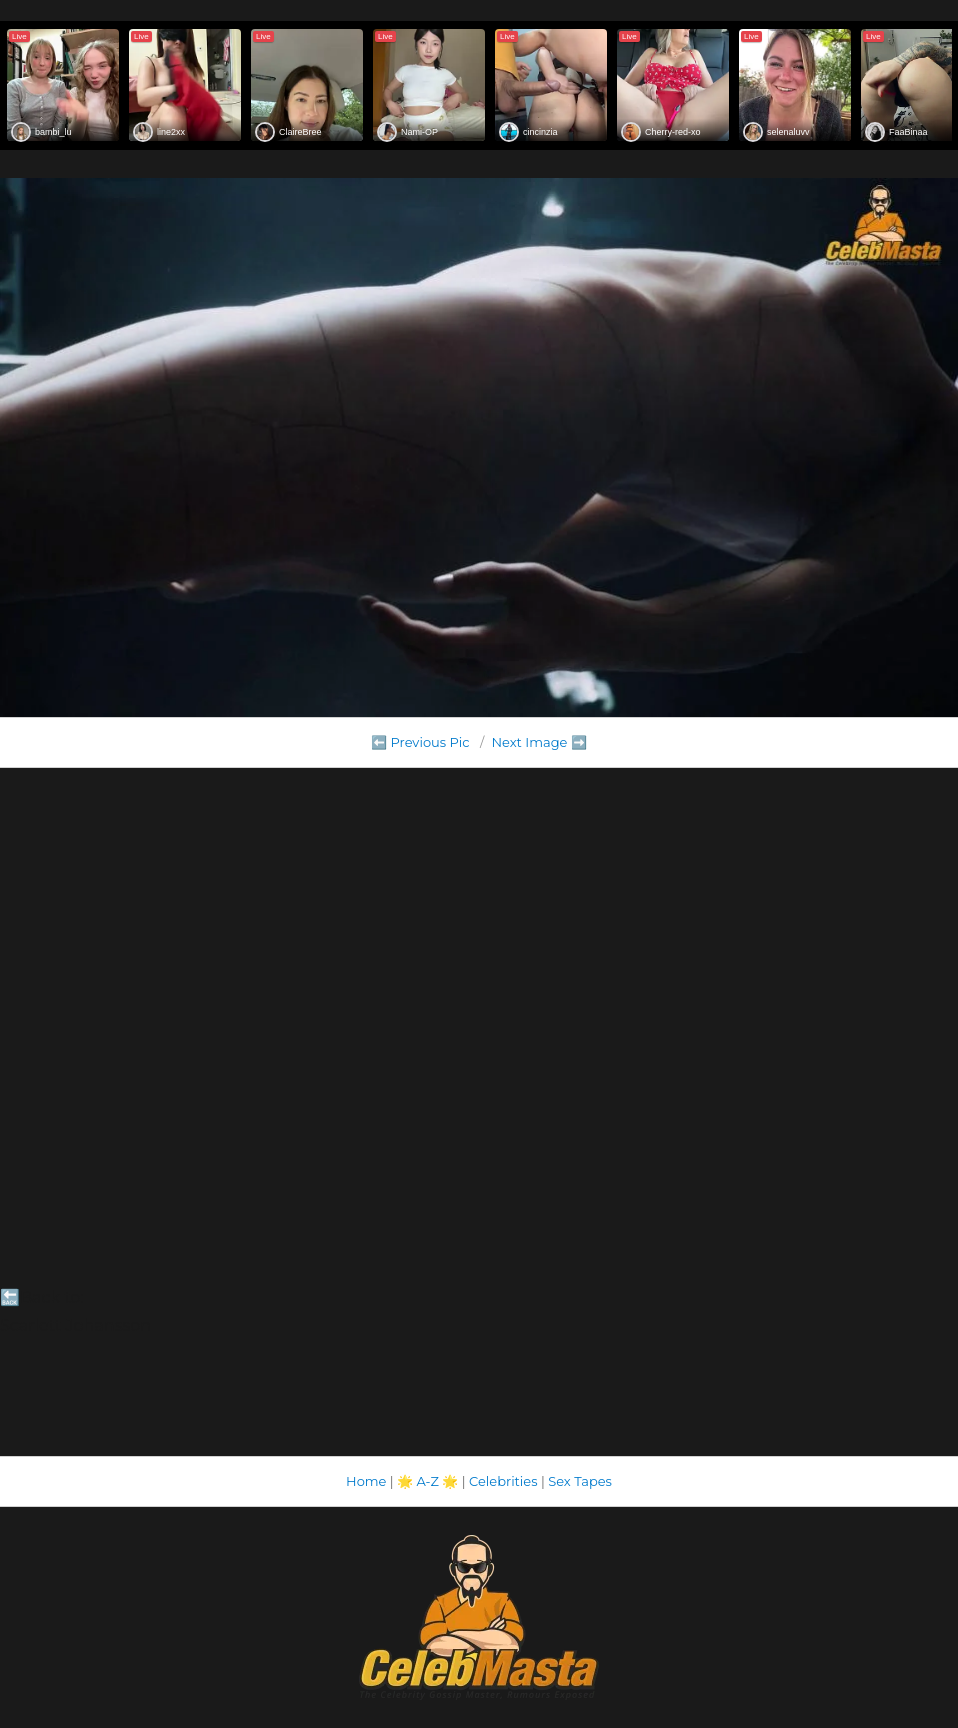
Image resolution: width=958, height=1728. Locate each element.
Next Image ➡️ (538, 742)
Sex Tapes (580, 1481)
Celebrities (503, 1481)
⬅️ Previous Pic (420, 742)
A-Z (427, 1481)
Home (366, 1481)
